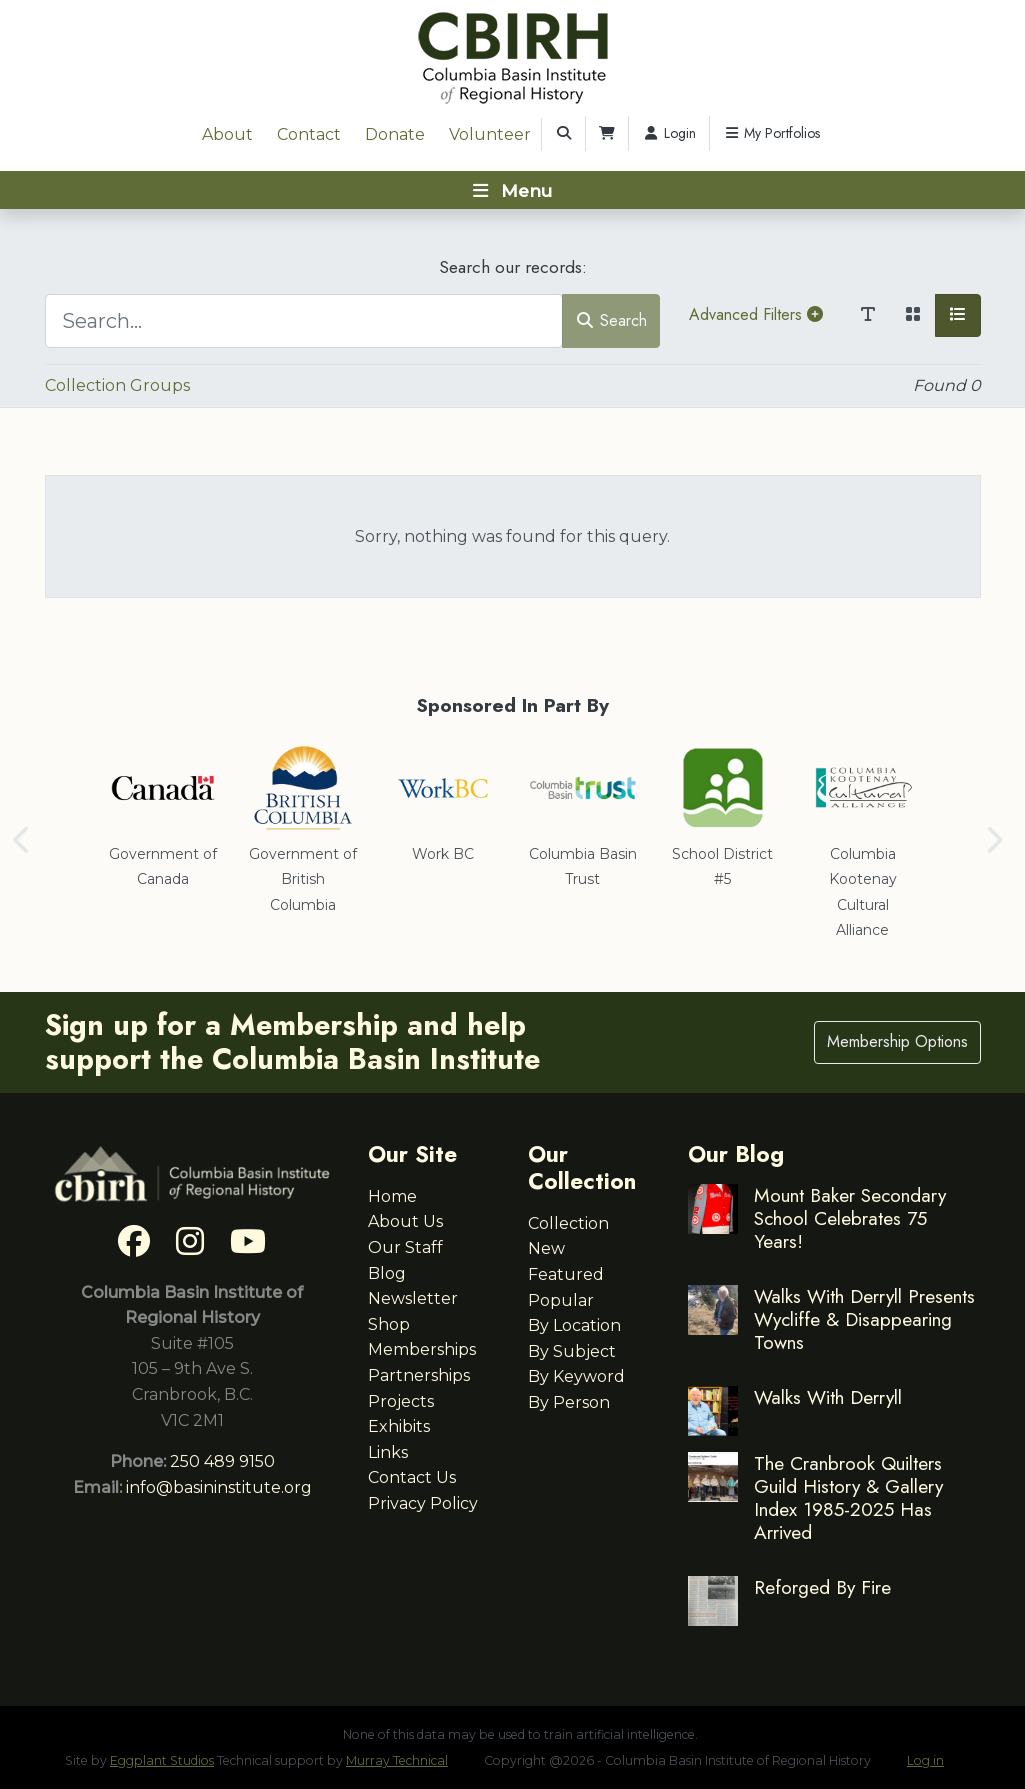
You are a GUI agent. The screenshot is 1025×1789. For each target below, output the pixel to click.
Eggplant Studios (162, 1760)
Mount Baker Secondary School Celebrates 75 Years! (850, 1218)
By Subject (572, 1351)
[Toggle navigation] (512, 190)
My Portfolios (772, 133)
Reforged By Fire (822, 1587)
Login (669, 133)
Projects (401, 1401)
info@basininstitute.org (219, 1487)
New (546, 1248)
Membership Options (897, 1041)
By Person (569, 1402)
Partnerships (419, 1375)
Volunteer (490, 134)
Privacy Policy (423, 1503)
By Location (574, 1325)
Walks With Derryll (828, 1397)
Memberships (422, 1349)
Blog (387, 1273)
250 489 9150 (222, 1461)
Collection (568, 1223)
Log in (925, 1760)
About (227, 134)
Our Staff (405, 1247)
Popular (561, 1300)
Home (392, 1196)
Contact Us (412, 1477)
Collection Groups (117, 385)
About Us (405, 1221)
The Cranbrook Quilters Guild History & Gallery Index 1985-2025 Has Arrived (848, 1497)
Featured (566, 1274)
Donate (395, 134)
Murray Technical (397, 1760)
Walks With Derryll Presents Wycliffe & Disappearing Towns (864, 1319)
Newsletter (413, 1298)
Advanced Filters (756, 314)
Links (388, 1452)
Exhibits (399, 1426)
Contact (309, 134)
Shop (389, 1324)
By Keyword (576, 1376)
